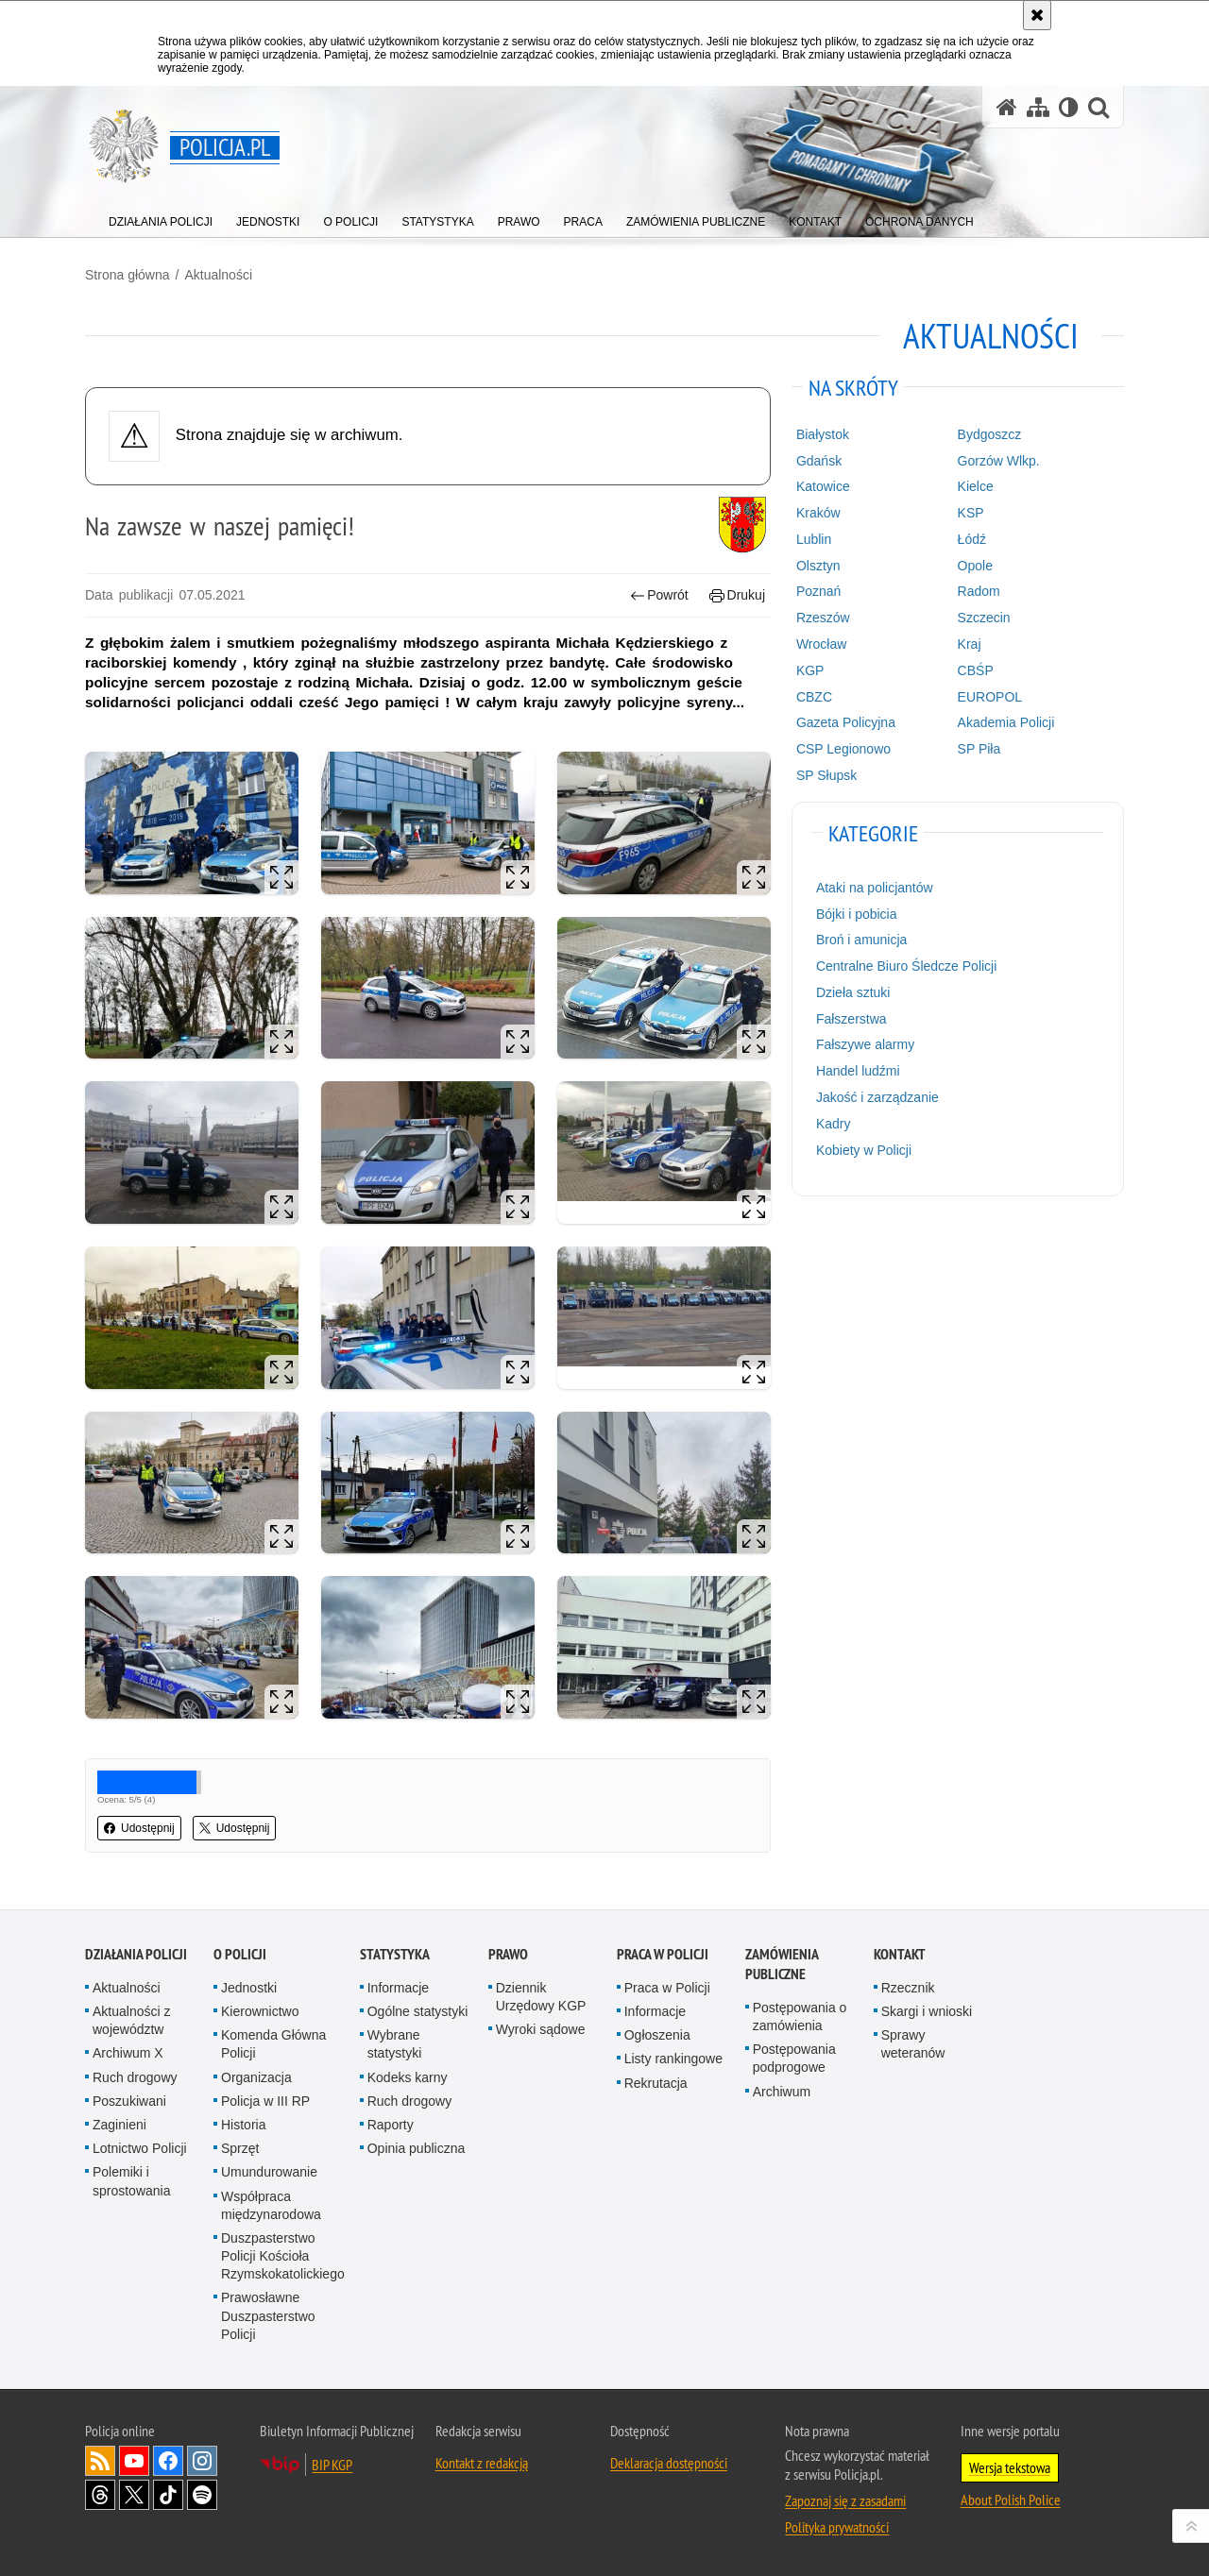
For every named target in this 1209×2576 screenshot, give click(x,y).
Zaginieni (119, 2124)
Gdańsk (819, 460)
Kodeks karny (407, 2077)
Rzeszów (823, 617)
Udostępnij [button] (139, 1828)
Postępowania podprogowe (794, 2058)
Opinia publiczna (416, 2148)
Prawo (508, 1954)
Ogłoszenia (657, 2034)
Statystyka (395, 1954)
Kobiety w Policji (863, 1150)
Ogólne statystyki (417, 2011)
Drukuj (737, 595)
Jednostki (249, 1987)
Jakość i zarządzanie (877, 1097)
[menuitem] (160, 217)
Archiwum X (128, 2052)
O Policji (239, 1954)
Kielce (976, 486)
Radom (979, 591)
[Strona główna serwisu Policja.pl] (1006, 107)
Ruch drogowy (135, 2077)
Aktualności (218, 274)
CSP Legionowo (843, 748)
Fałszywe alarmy (865, 1044)
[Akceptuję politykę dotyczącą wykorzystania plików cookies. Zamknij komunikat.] (1037, 15)
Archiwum (781, 2091)
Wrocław (821, 644)
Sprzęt (240, 2148)
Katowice (823, 486)
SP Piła (979, 748)
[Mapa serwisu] (1038, 107)
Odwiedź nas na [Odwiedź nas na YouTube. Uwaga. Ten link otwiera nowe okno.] (134, 2461)
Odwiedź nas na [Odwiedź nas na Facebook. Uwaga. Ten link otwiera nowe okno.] (168, 2461)
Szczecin (984, 617)
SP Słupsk (826, 775)
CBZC (814, 696)
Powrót (659, 595)
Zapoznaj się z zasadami (845, 2500)
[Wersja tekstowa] (1069, 107)
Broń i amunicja (862, 939)
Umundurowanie (269, 2171)
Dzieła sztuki (853, 992)
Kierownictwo (259, 2011)
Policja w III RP (265, 2101)
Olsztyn (818, 565)
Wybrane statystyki (394, 2043)
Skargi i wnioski (926, 2011)
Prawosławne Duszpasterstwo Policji (268, 2315)
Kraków (818, 512)
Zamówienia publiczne (781, 1964)
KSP (971, 512)
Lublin (813, 539)
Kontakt (900, 1954)
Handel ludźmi (858, 1070)
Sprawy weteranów (913, 2043)
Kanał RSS (100, 2461)
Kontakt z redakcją (481, 2462)
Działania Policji (136, 1954)
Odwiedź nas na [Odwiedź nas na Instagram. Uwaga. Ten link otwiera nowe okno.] (202, 2461)
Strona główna (127, 274)
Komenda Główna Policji (273, 2043)
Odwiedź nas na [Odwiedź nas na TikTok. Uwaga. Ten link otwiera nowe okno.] (168, 2495)
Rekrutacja (656, 2083)
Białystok (822, 434)
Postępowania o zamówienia (800, 2016)
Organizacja (256, 2077)
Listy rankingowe (673, 2058)
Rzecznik (908, 1987)
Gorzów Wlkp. (999, 460)
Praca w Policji (662, 1954)
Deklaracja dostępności (668, 2462)
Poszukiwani (129, 2101)
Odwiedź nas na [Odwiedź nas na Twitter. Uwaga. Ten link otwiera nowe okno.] (134, 2495)
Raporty (390, 2124)
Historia (243, 2124)
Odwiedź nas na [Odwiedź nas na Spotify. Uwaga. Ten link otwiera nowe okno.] (202, 2495)
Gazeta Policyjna (845, 722)
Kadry (833, 1123)
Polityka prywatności (837, 2526)
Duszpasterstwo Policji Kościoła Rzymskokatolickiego (283, 2255)
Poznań (818, 591)
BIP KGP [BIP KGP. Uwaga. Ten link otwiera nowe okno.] (332, 2464)
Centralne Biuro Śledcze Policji (906, 966)
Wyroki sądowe (541, 2029)
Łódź (972, 539)
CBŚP (976, 670)
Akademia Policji (1006, 722)
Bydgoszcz (990, 434)
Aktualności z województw (131, 2020)
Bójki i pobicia (856, 914)
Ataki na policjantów (874, 887)
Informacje (398, 1987)
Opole (975, 565)
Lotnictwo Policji (140, 2148)
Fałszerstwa (851, 1018)
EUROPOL (990, 696)
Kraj (969, 644)
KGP (810, 670)
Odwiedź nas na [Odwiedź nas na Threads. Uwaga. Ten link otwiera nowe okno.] (100, 2495)
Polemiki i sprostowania (132, 2180)
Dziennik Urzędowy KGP (541, 1996)
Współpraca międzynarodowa (271, 2205)
